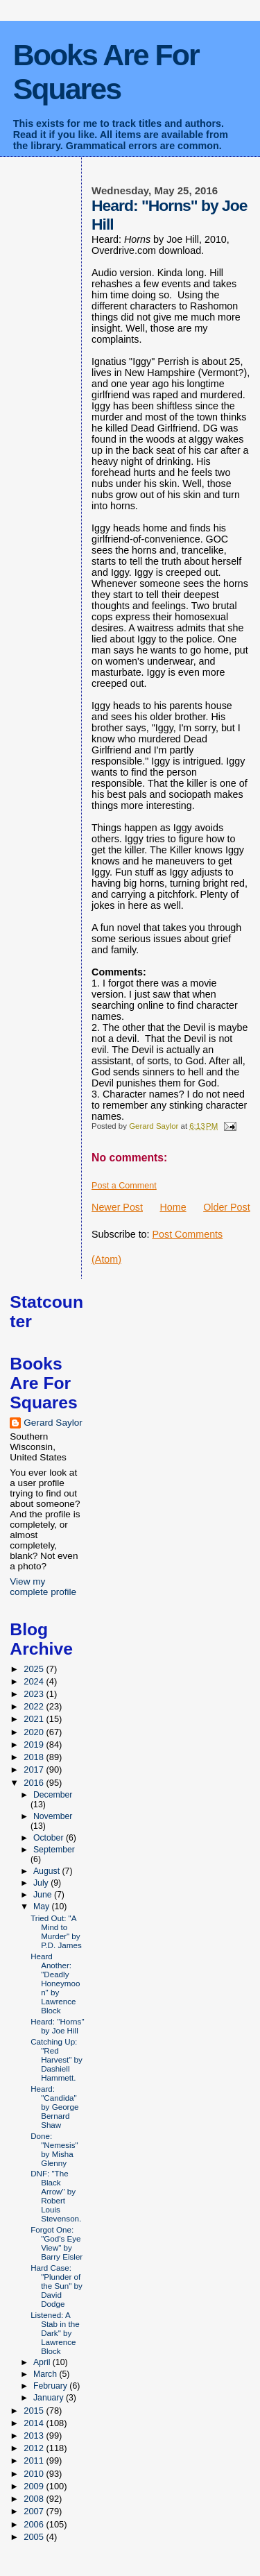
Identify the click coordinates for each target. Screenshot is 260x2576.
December (53, 1795)
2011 (35, 2460)
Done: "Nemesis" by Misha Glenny (54, 2149)
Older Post (226, 1207)
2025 (35, 1669)
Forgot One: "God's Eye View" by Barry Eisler (57, 2243)
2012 (35, 2448)
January (49, 2398)
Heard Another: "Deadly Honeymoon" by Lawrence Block (55, 1983)
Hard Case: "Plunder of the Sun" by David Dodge (57, 2285)
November (53, 1816)
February (51, 2386)
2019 (35, 1744)
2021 (35, 1719)
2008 (35, 2498)
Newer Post (117, 1207)
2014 (35, 2423)
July (42, 1883)
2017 (35, 1769)
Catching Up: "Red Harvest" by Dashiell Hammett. (57, 2059)
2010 (35, 2473)
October (49, 1838)
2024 (35, 1681)
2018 (35, 1757)
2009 (35, 2486)
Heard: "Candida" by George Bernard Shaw (54, 2106)
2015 (35, 2410)
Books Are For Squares (106, 71)
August (47, 1871)
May (42, 1906)
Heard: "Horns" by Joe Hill (57, 2026)
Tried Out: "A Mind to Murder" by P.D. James (56, 1931)
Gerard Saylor (53, 1422)
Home (173, 1207)
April (43, 2362)
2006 (35, 2524)
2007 (35, 2511)
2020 (35, 1732)
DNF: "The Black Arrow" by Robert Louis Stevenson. (56, 2196)
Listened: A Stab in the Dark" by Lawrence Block (55, 2332)
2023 (35, 1694)
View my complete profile (43, 1586)
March (46, 2374)
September (54, 1849)
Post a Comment (124, 1186)
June (43, 1895)
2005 (35, 2537)
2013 (35, 2435)
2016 (35, 1782)
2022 (35, 1706)
